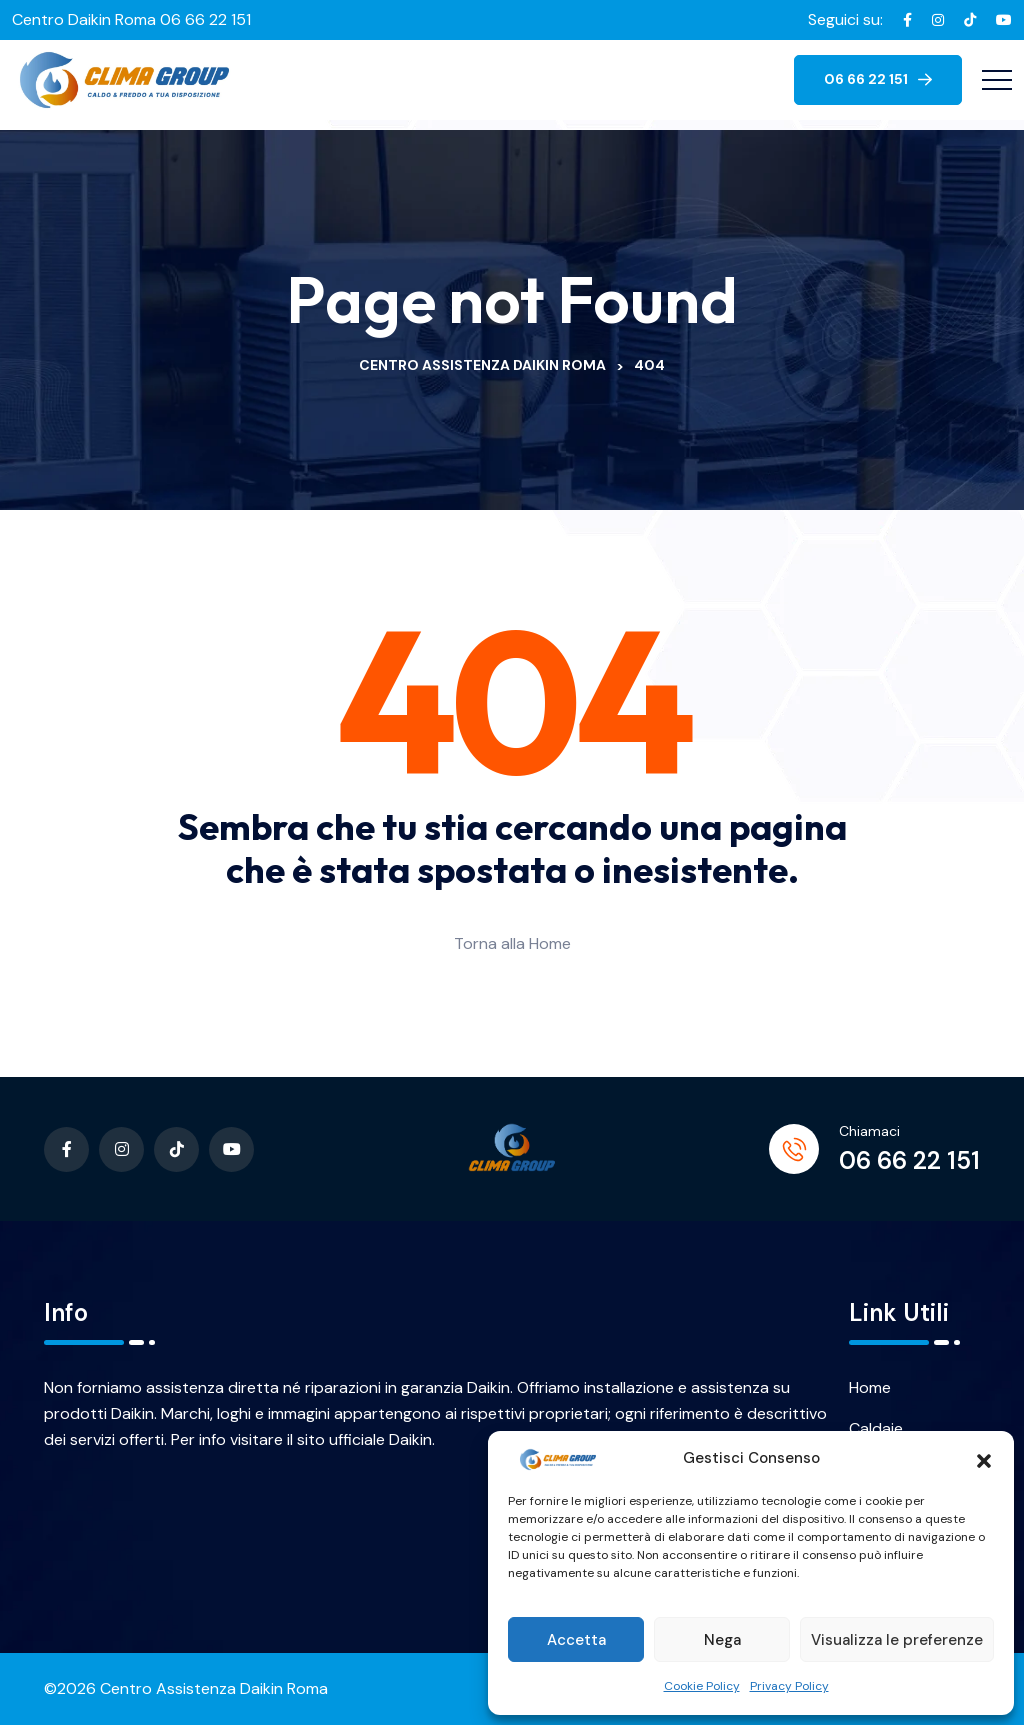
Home (870, 1387)
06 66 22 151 (909, 1160)
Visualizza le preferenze (897, 1640)
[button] (984, 1459)
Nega (722, 1640)
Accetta (576, 1640)
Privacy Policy (789, 1686)
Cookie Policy (702, 1686)
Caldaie (876, 1428)
